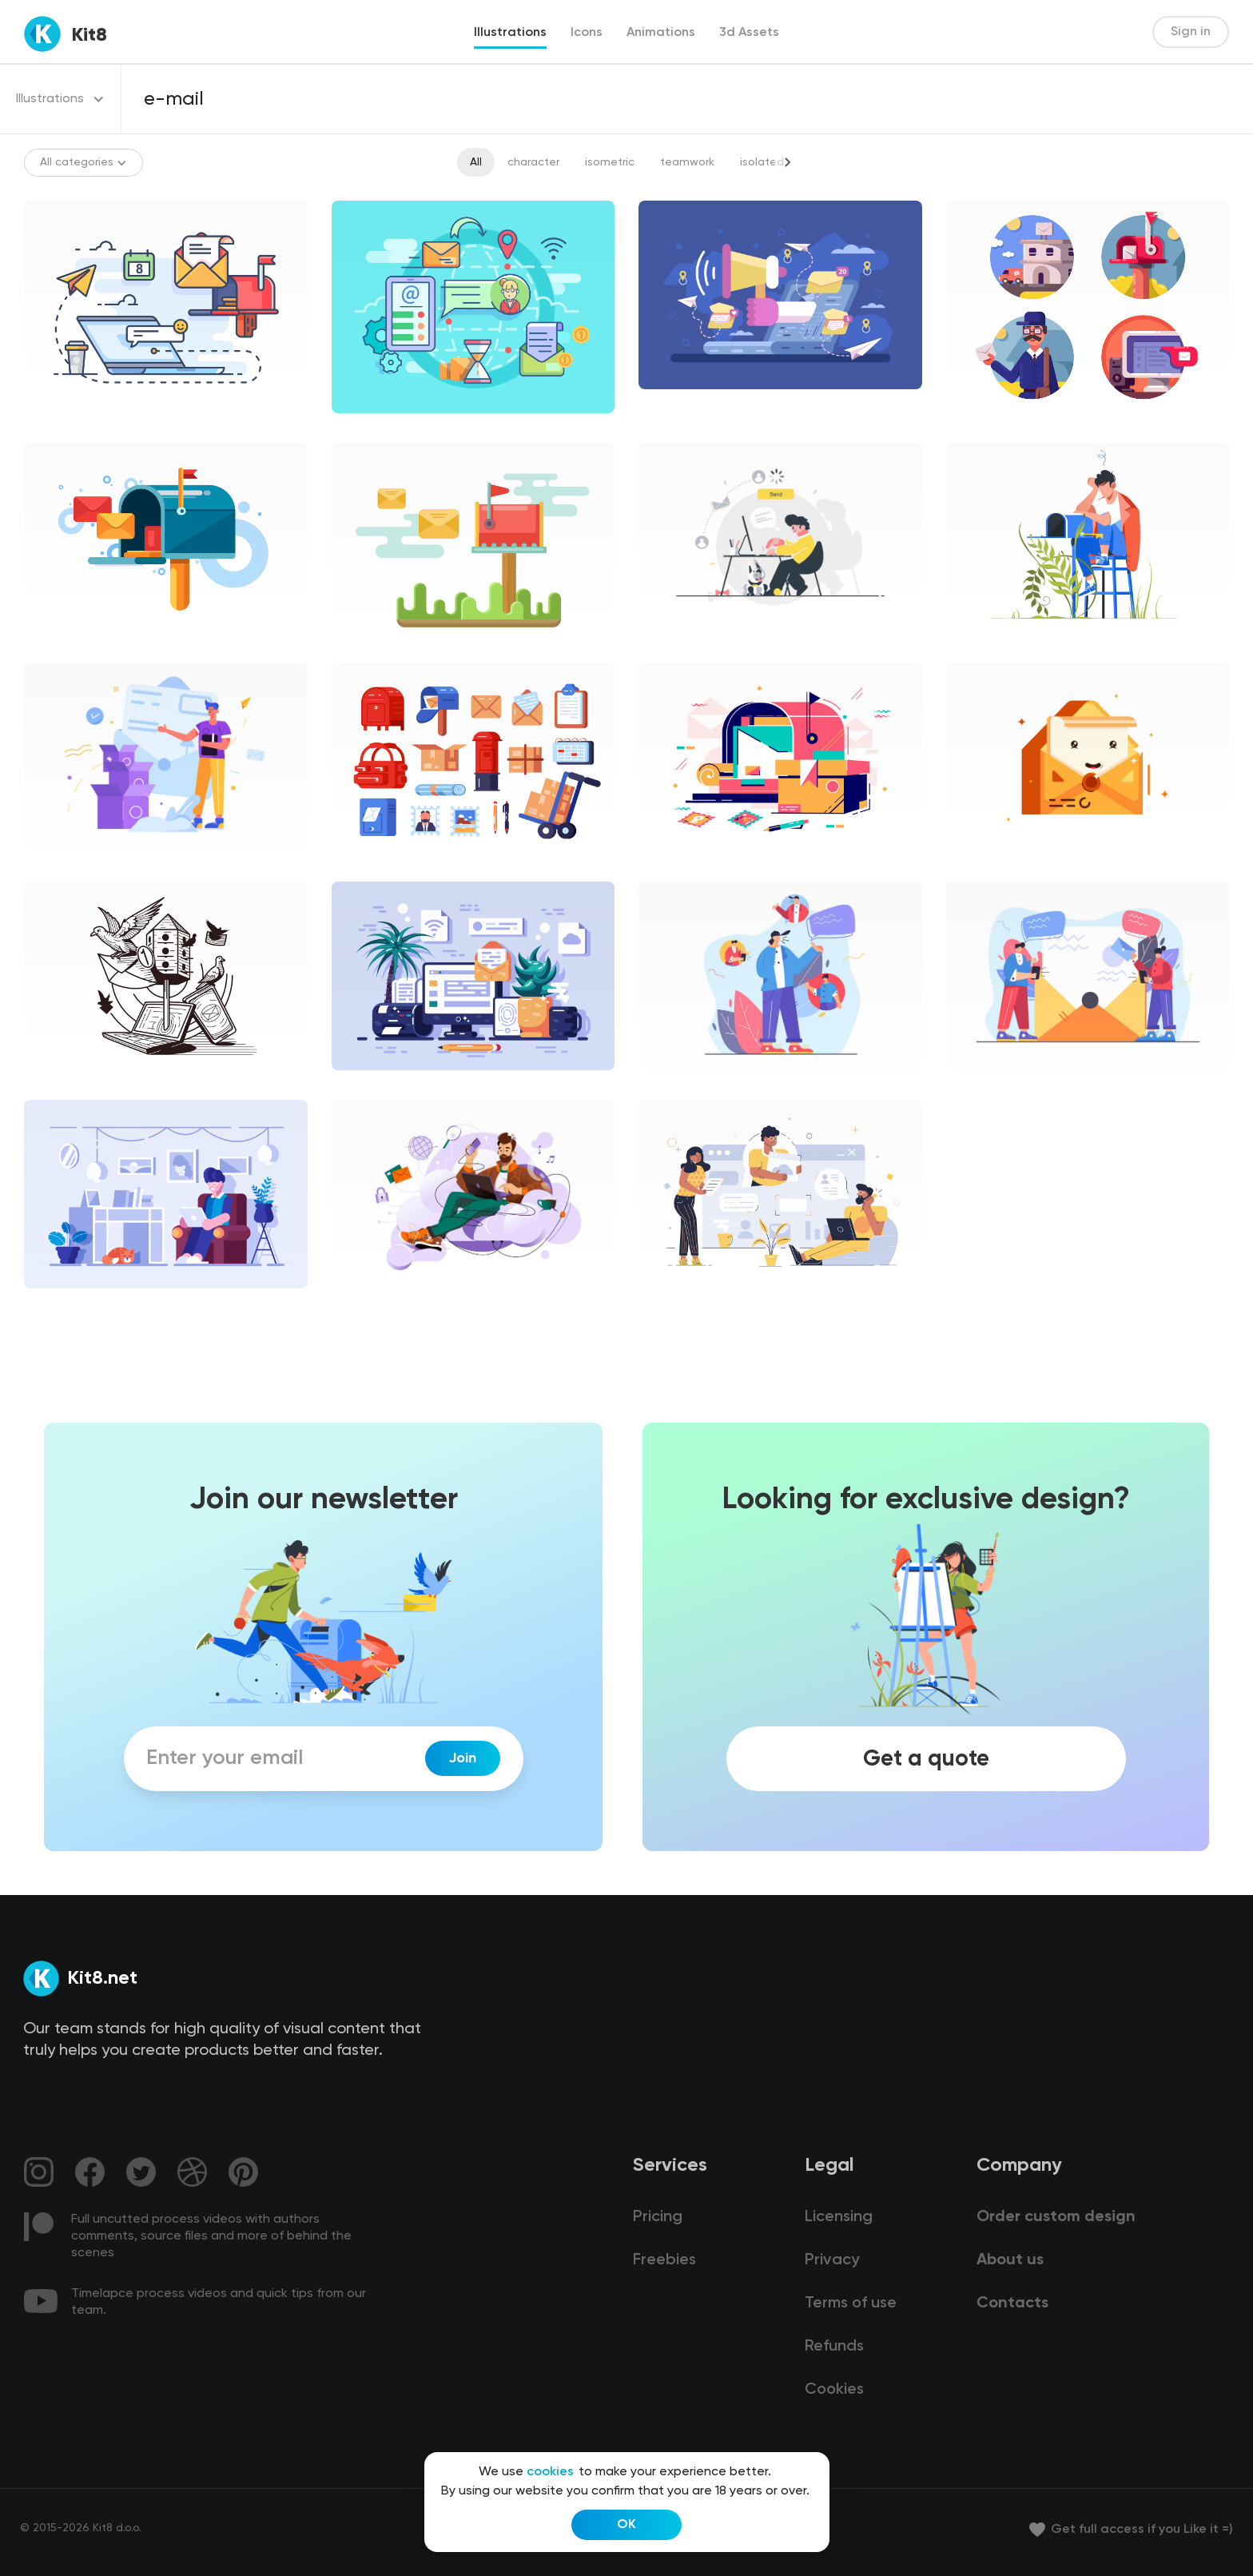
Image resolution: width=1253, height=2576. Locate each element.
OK (626, 2524)
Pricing (657, 2217)
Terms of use (851, 2303)
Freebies (664, 2260)
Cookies (834, 2390)
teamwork (687, 162)
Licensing (839, 2217)
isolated (762, 162)
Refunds (834, 2347)
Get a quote (926, 1758)
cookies (550, 2472)
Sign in (1191, 32)
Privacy (832, 2260)
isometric (609, 162)
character (533, 162)
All (476, 162)
